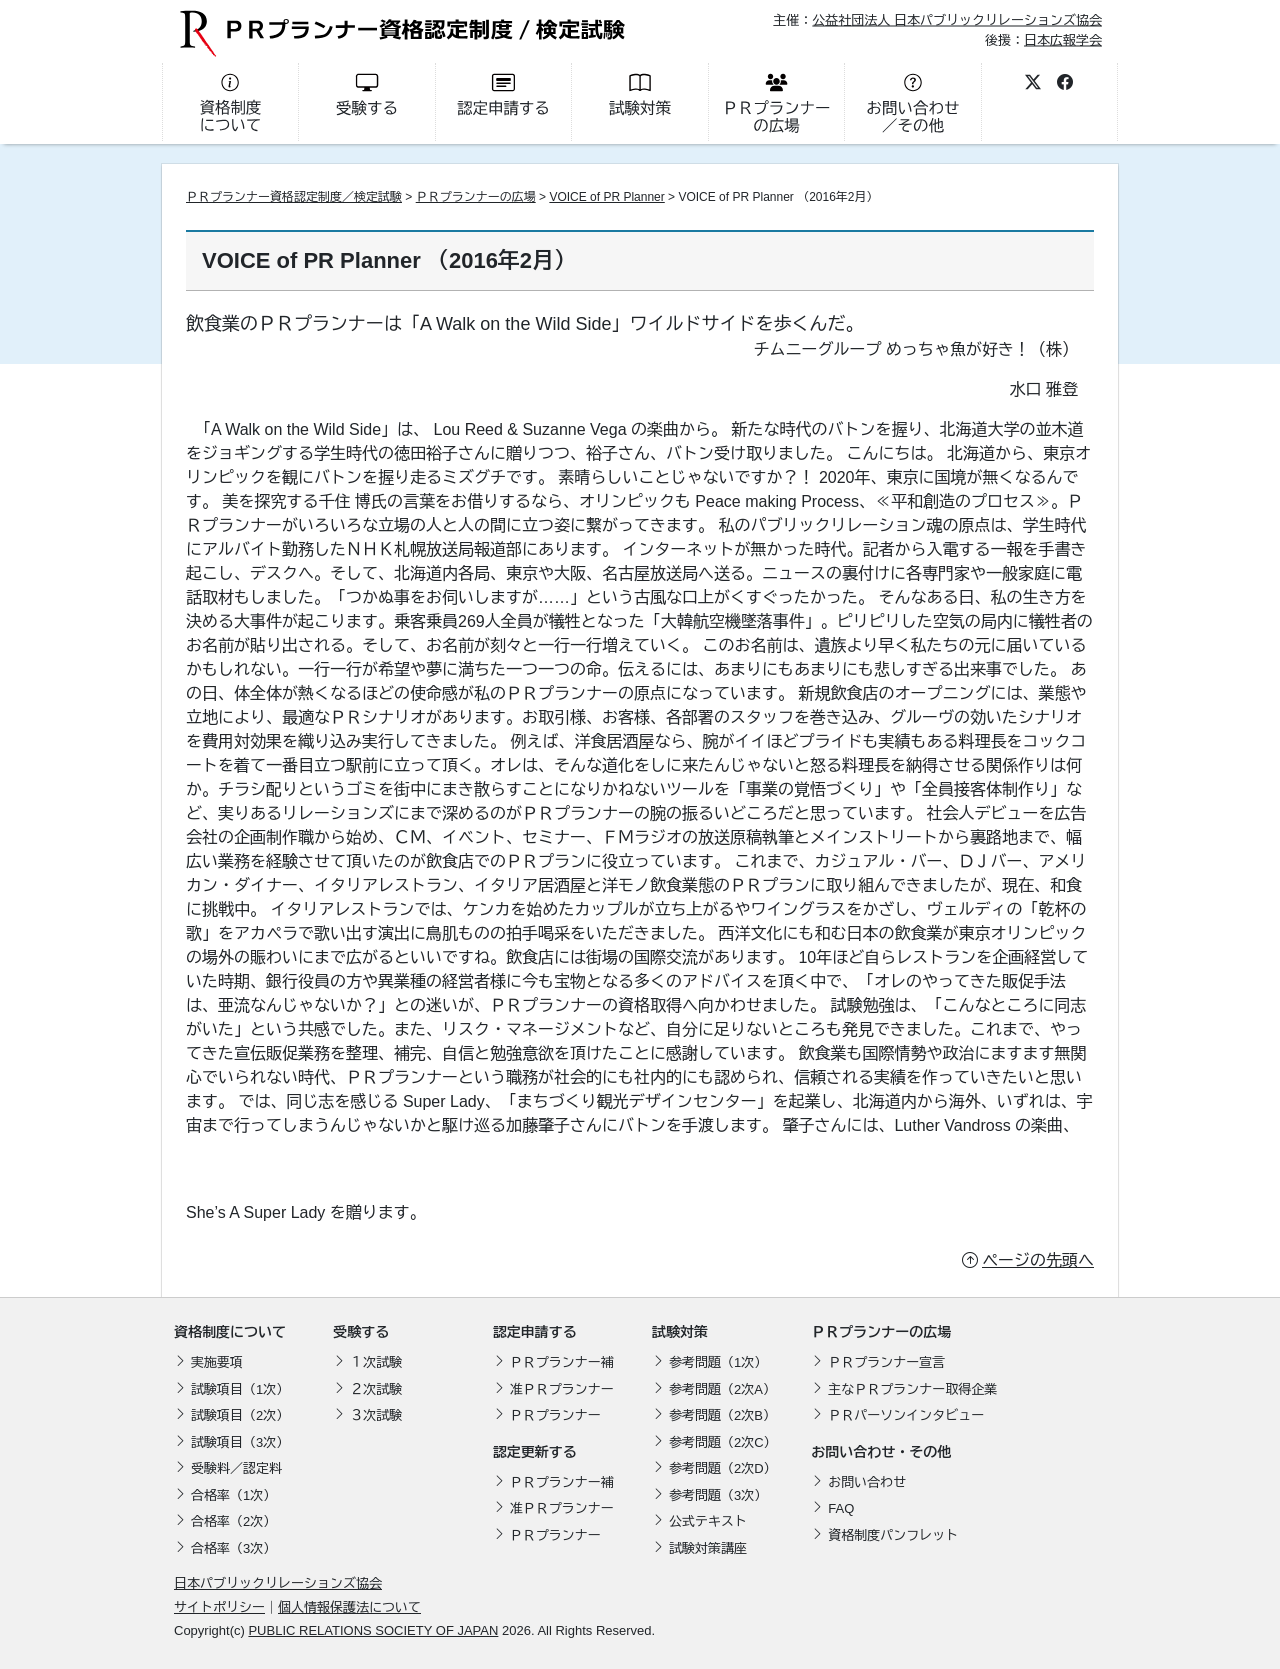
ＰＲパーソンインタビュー (906, 1415)
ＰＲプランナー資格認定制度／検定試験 (294, 197)
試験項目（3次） (240, 1442)
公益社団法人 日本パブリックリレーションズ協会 (957, 20)
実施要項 (217, 1362)
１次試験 (376, 1362)
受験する (361, 1332)
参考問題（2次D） (723, 1468)
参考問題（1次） (718, 1362)
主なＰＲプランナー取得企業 (912, 1389)
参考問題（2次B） (722, 1415)
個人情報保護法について (349, 1607)
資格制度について (230, 1332)
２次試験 (376, 1389)
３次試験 (376, 1415)
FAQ (841, 1508)
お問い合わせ (867, 1482)
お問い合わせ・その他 (881, 1452)
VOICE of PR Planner (606, 197)
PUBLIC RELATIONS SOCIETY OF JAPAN (373, 1630)
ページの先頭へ (1038, 1260)
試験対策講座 (708, 1548)
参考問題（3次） (718, 1495)
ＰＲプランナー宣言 (886, 1362)
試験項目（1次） (240, 1389)
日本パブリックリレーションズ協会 (278, 1583)
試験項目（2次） (240, 1415)
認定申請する (535, 1332)
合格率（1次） (233, 1495)
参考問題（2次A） (722, 1389)
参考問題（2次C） (723, 1442)
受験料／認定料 (236, 1468)
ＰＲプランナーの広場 (476, 197)
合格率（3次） (233, 1548)
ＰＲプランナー (555, 1415)
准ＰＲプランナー (562, 1389)
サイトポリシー (219, 1607)
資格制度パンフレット (893, 1535)
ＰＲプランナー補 (562, 1362)
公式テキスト (708, 1521)
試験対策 (680, 1332)
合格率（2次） (233, 1521)
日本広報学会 (1063, 39)
